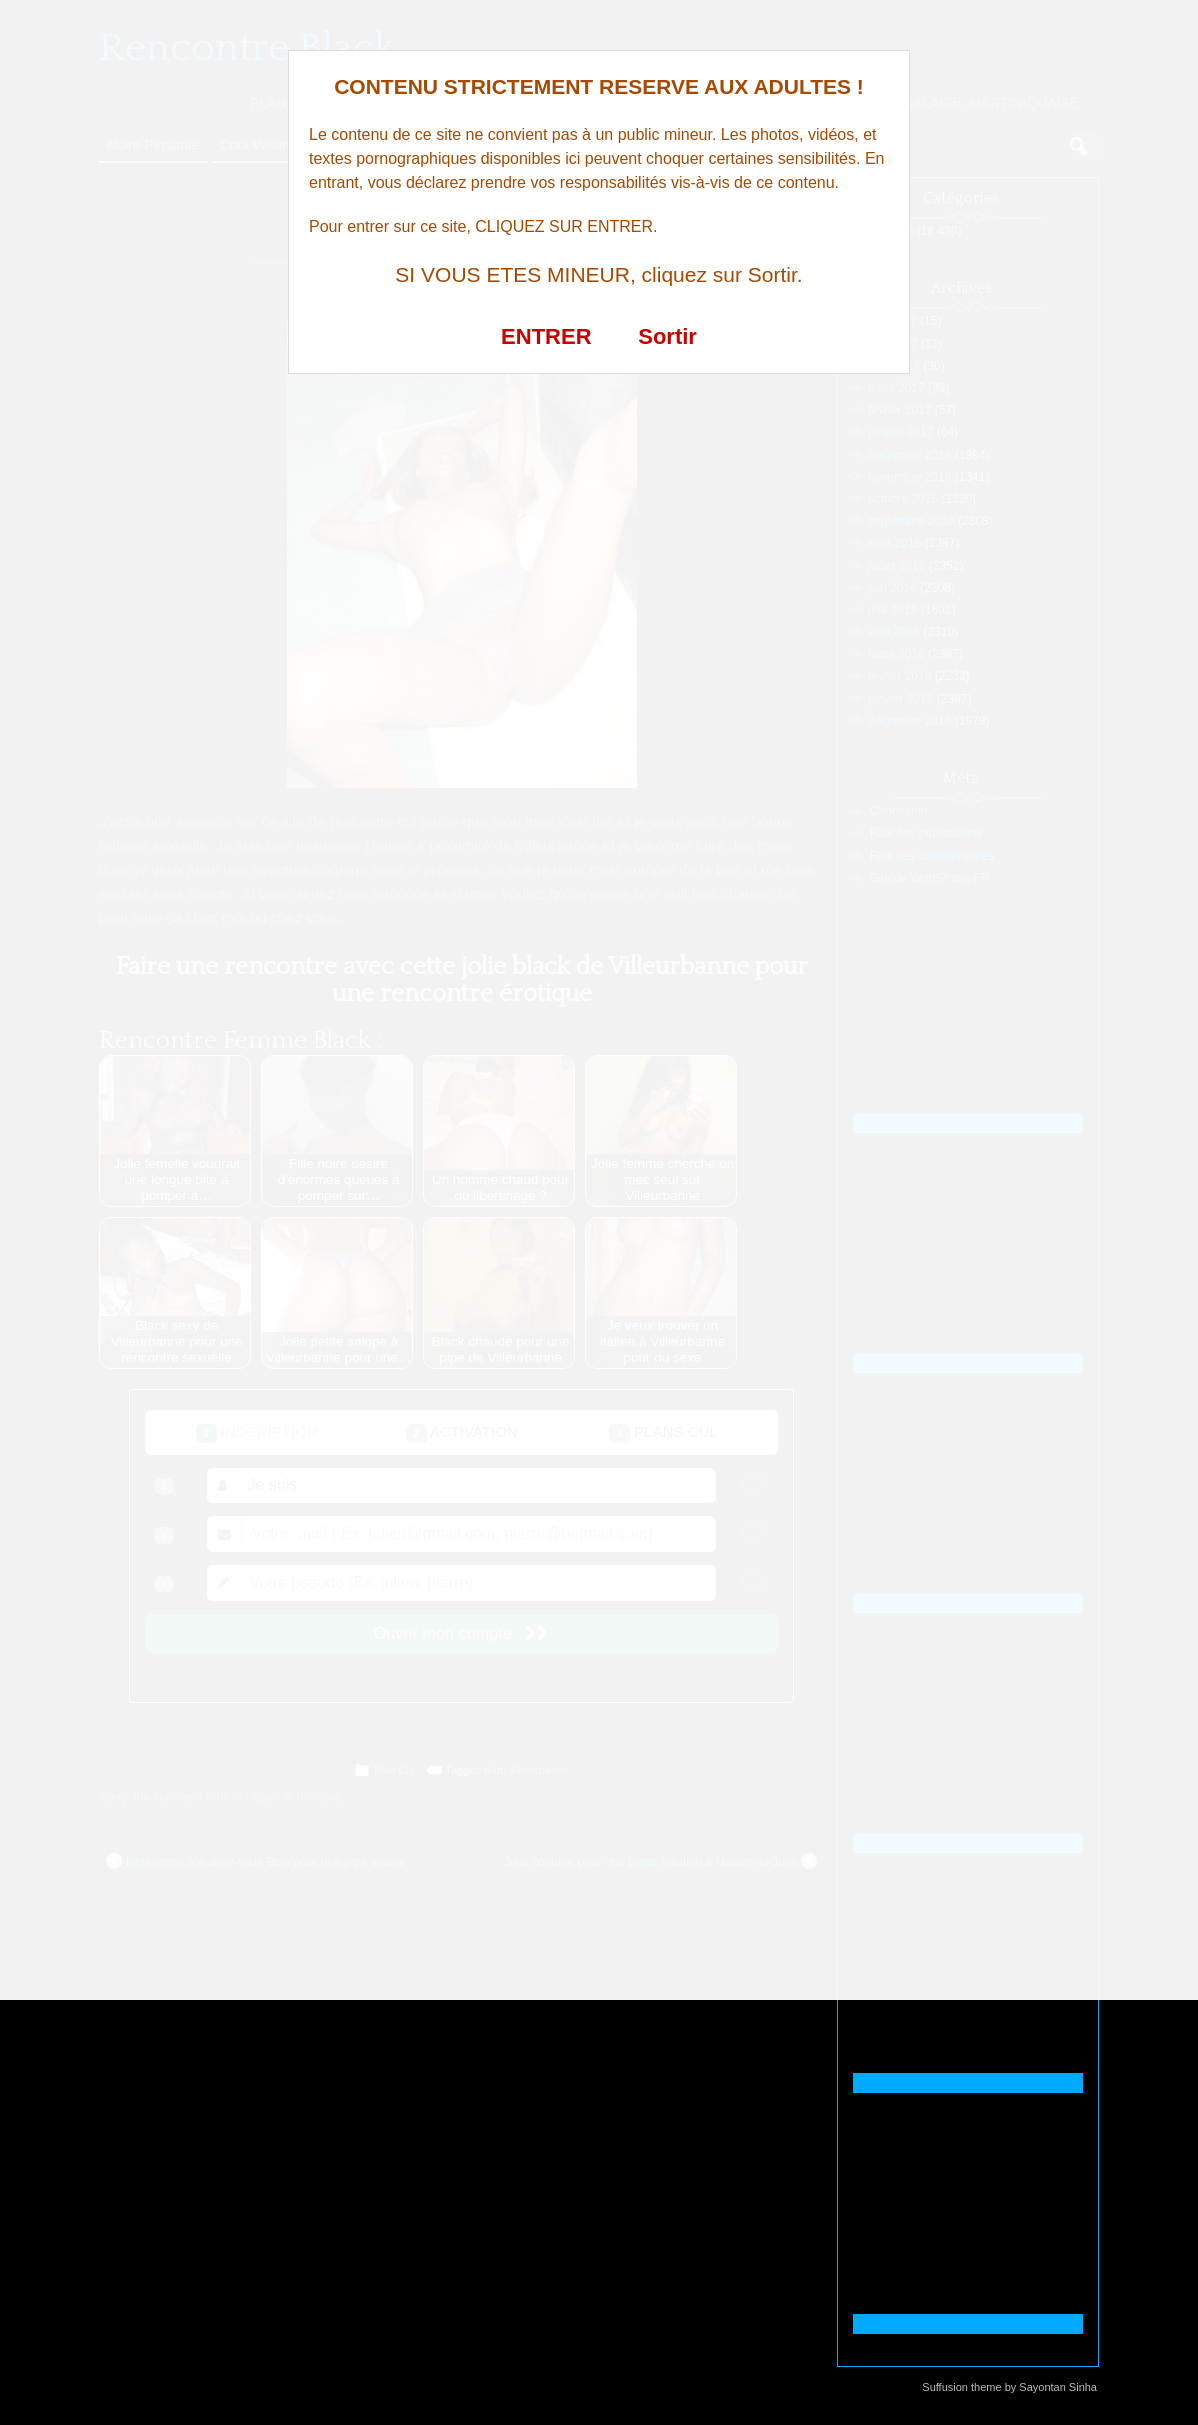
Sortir (667, 336)
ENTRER (546, 336)
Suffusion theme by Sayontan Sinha (1009, 2387)
